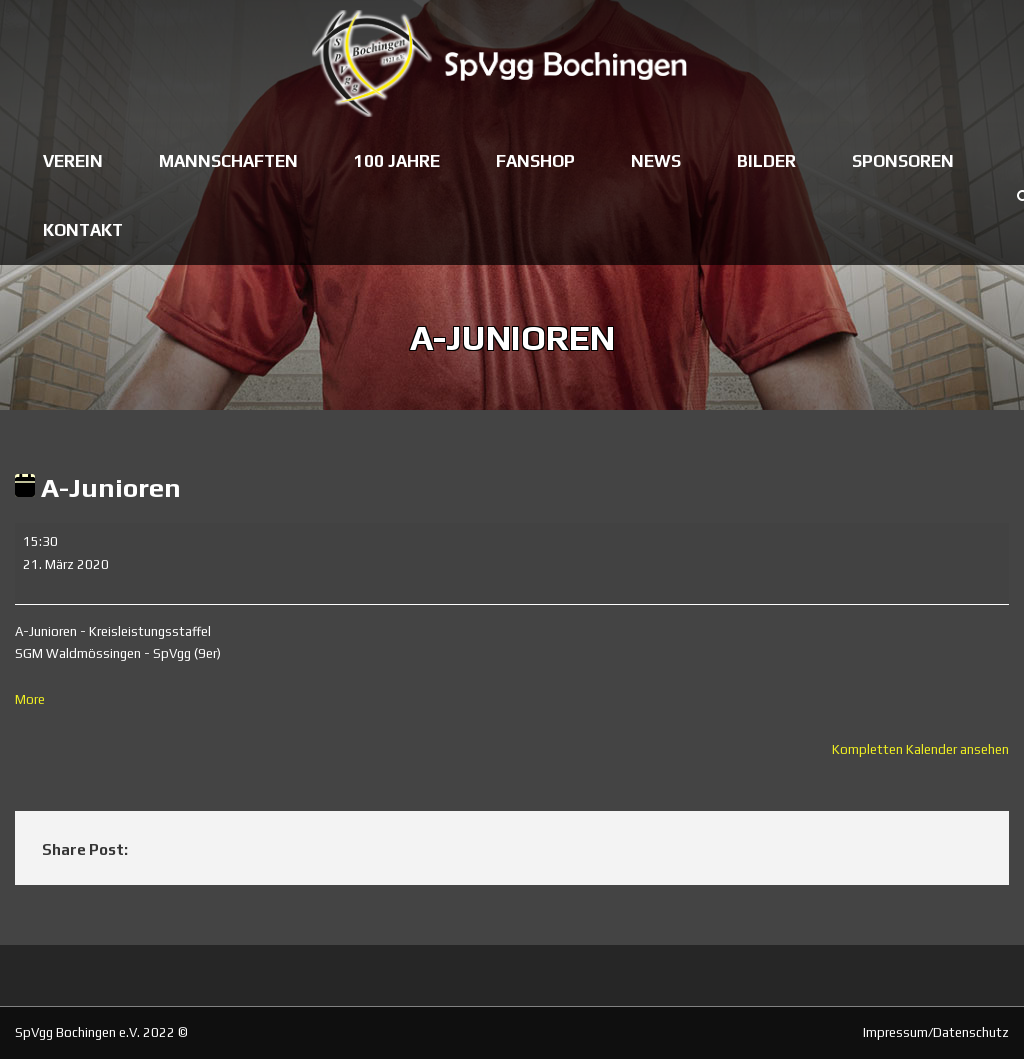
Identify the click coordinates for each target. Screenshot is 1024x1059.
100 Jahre (397, 161)
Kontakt (83, 230)
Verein (73, 161)
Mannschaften (228, 161)
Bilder (766, 161)
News (656, 161)
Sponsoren (903, 161)
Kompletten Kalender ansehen (920, 749)
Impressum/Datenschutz (936, 1032)
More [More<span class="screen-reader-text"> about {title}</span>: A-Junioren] (30, 699)
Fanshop (535, 161)
